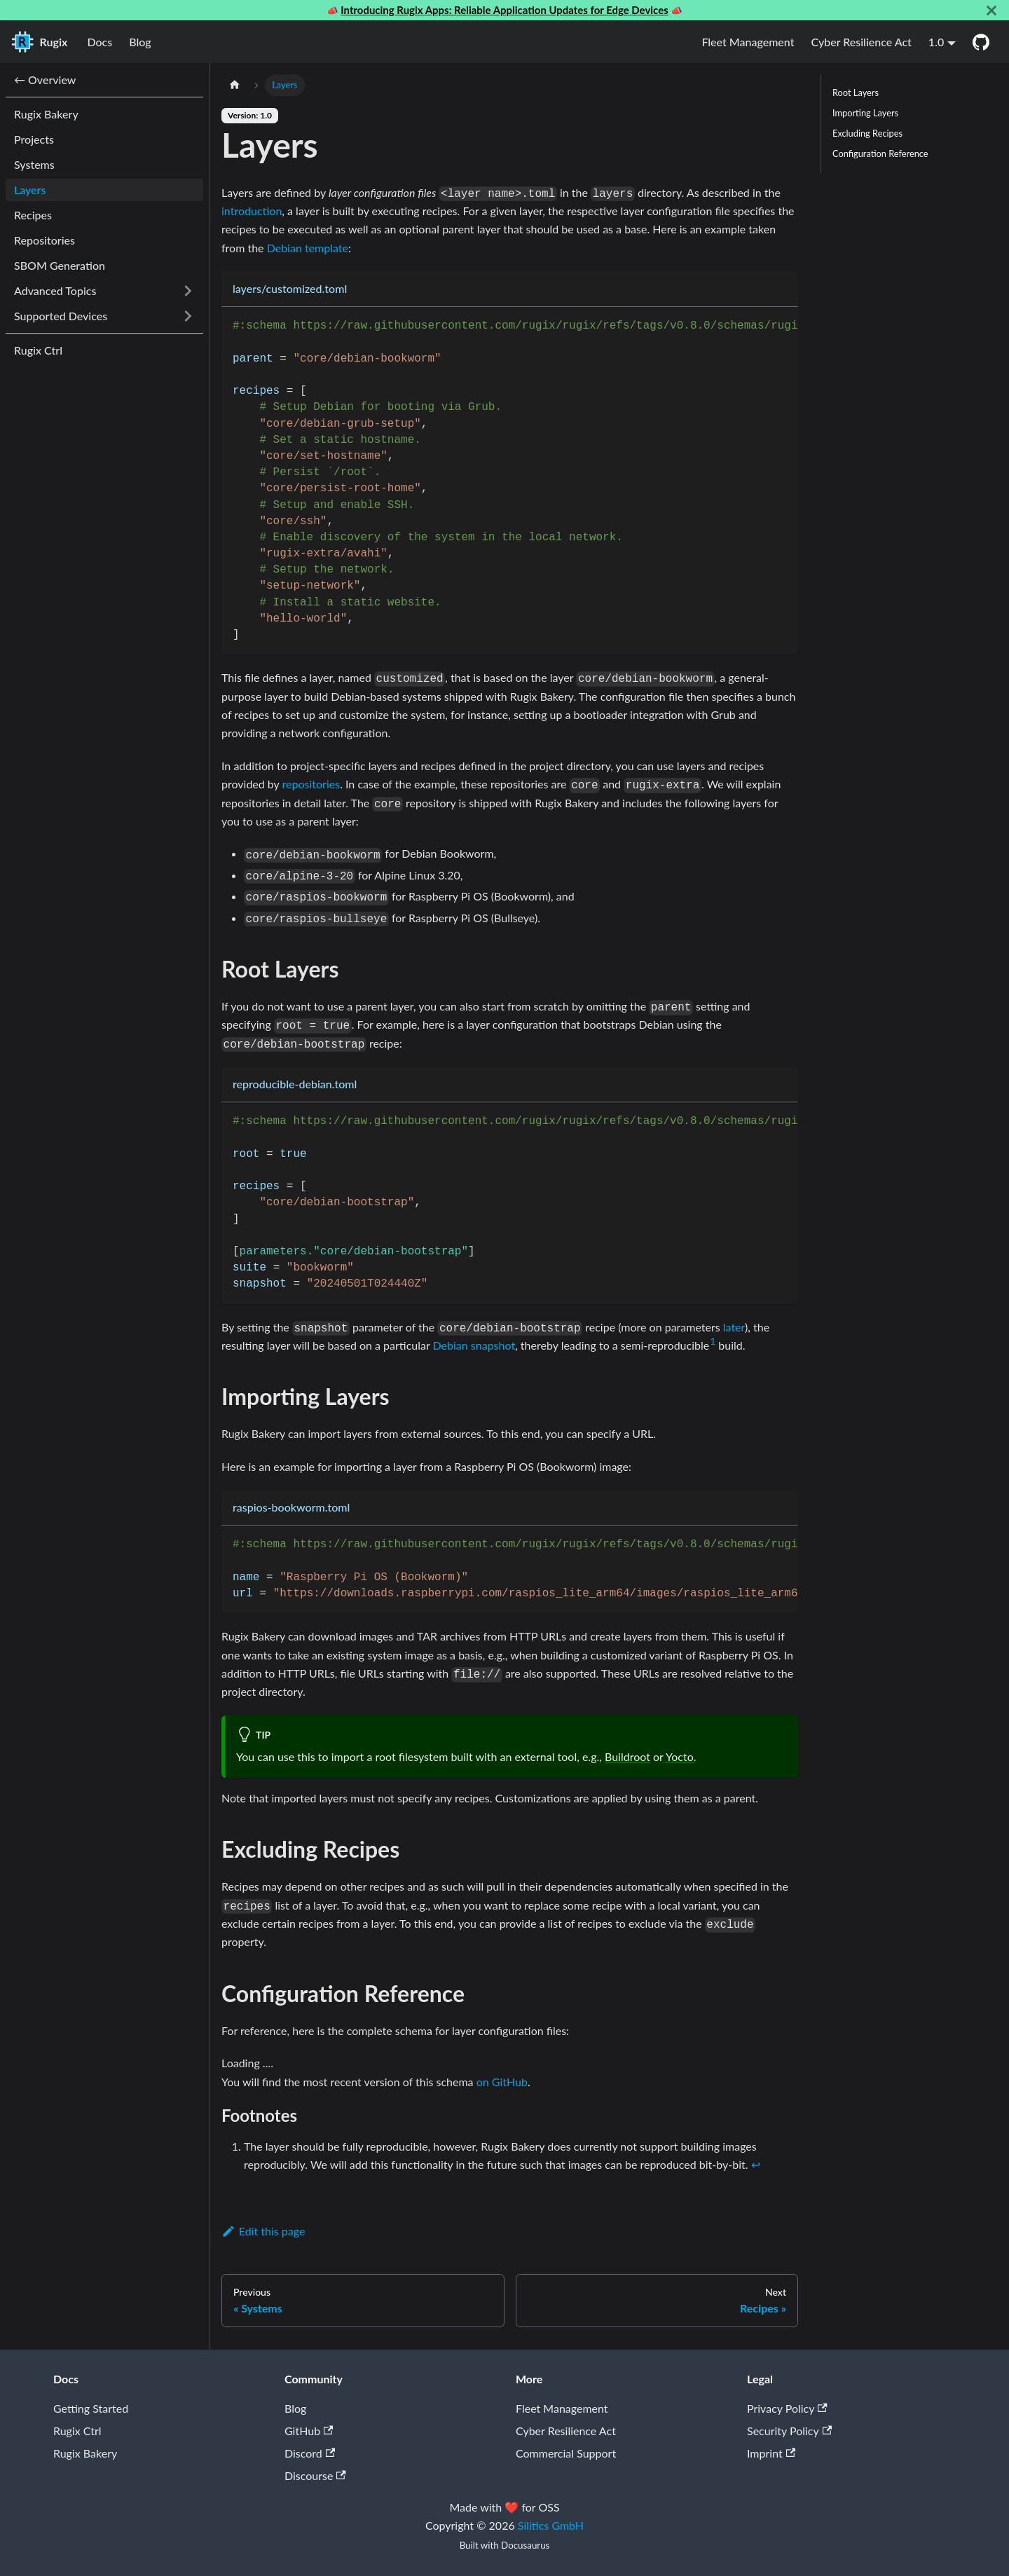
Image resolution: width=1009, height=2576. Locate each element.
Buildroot (627, 1756)
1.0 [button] (936, 41)
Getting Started (90, 2408)
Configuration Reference (880, 153)
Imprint (771, 2453)
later (734, 1327)
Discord (309, 2453)
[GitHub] (981, 42)
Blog (140, 41)
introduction (251, 210)
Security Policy (789, 2430)
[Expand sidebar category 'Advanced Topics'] (187, 291)
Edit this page (263, 2231)
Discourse (315, 2475)
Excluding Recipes (867, 133)
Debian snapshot (474, 1345)
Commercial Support (566, 2453)
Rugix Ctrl (77, 2430)
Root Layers (855, 92)
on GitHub (502, 2081)
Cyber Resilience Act (861, 41)
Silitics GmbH (551, 2525)
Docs (99, 41)
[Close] (991, 10)
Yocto (680, 1756)
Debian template (307, 247)
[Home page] (234, 85)
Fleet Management (747, 41)
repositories (311, 783)
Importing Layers (865, 112)
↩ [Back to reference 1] (755, 2164)
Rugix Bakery (85, 2453)
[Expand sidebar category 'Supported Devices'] (187, 316)
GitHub (308, 2430)
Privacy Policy (787, 2408)
